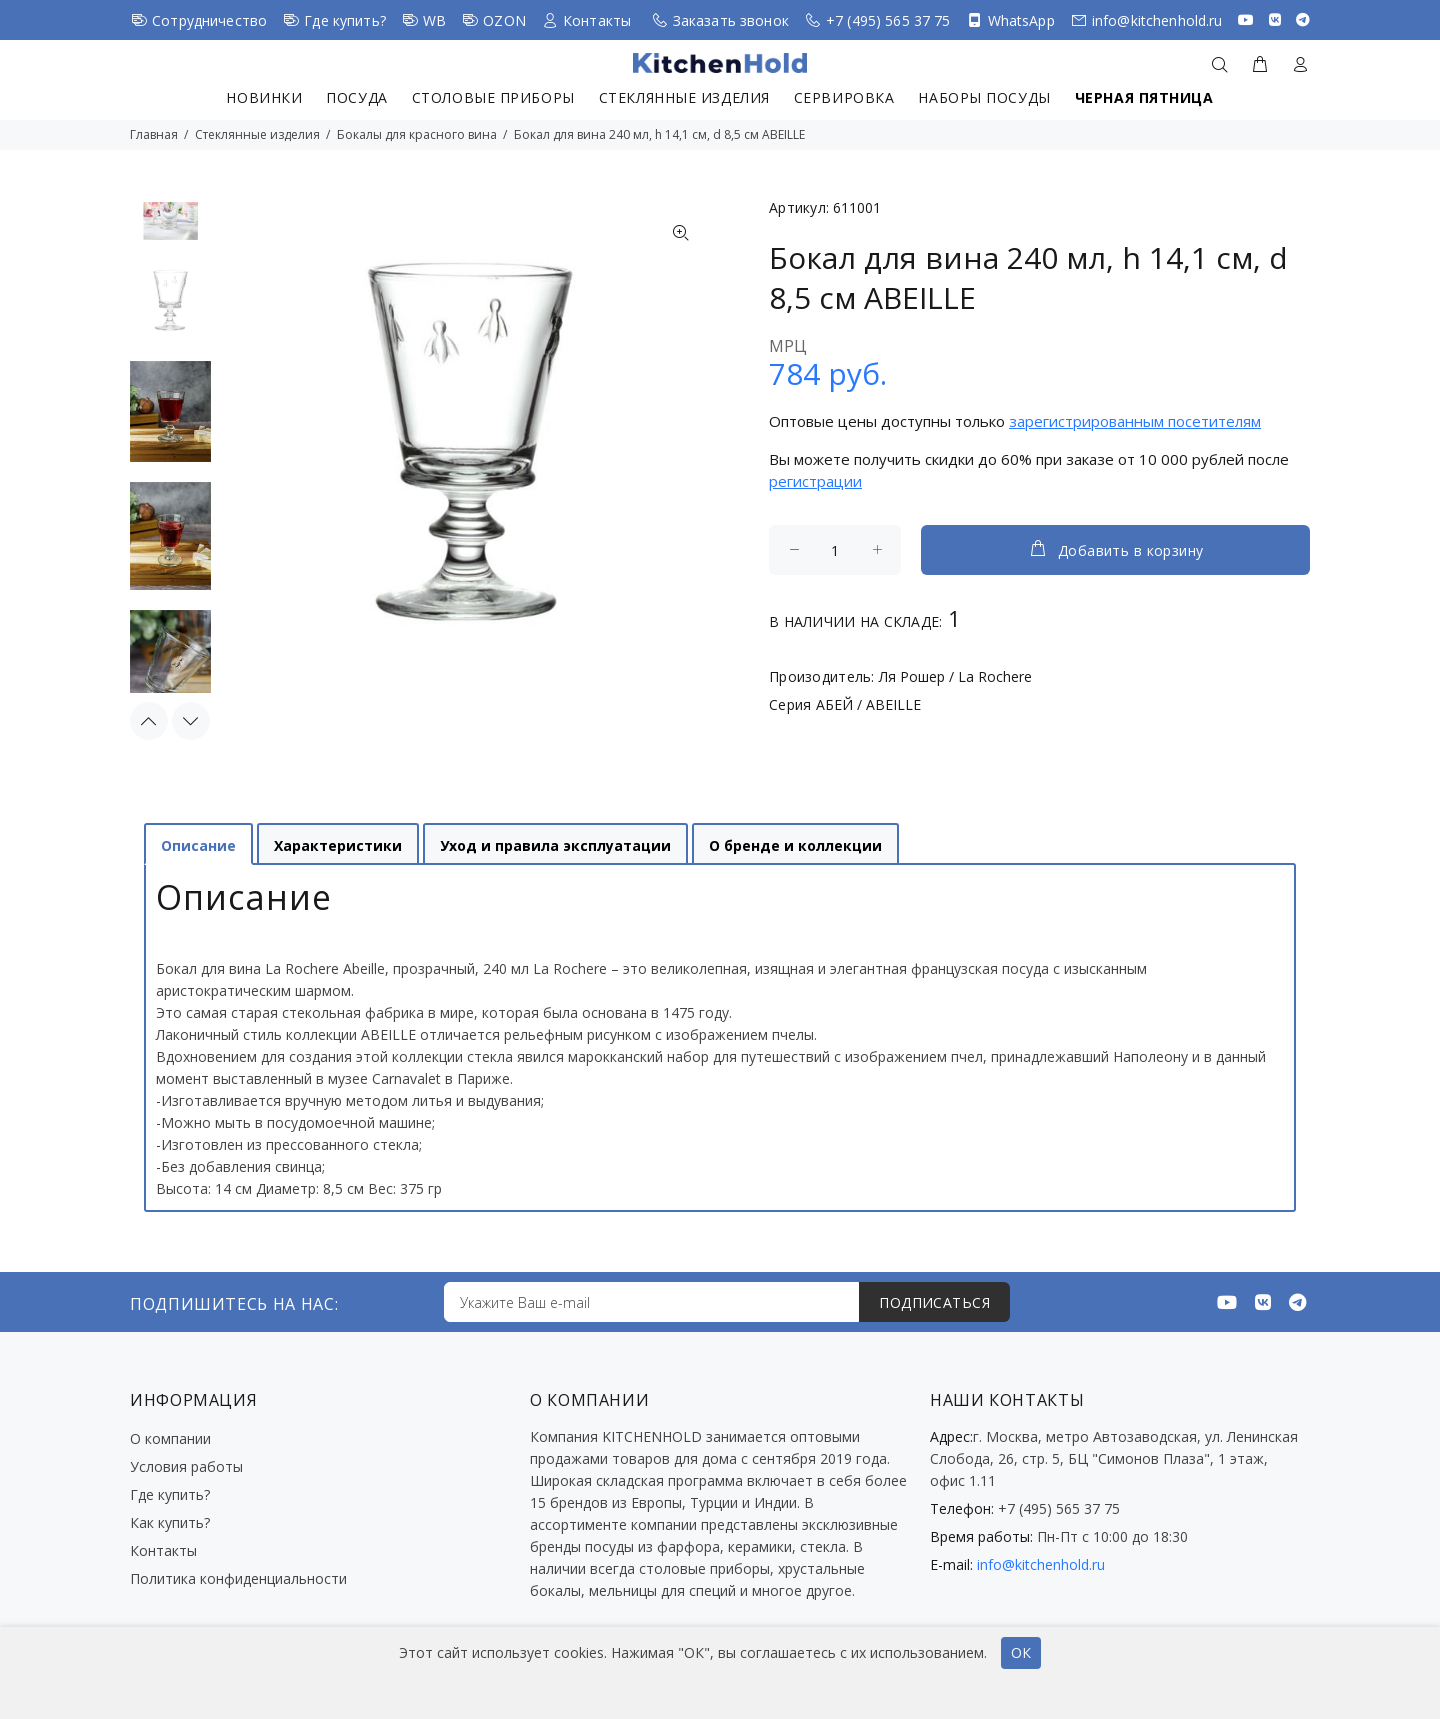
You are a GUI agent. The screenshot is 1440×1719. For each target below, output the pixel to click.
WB (434, 20)
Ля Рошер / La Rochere (955, 676)
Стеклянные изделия (684, 97)
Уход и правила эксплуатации (555, 845)
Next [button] (191, 721)
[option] (170, 310)
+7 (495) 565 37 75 (888, 20)
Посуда (356, 97)
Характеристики (338, 845)
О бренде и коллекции (795, 845)
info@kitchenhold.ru (1157, 20)
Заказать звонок (731, 20)
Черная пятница (1144, 97)
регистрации (815, 481)
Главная (154, 134)
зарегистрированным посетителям (1135, 421)
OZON (504, 20)
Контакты (597, 20)
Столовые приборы (493, 97)
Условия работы (186, 1466)
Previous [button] (149, 721)
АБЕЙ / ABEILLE (868, 704)
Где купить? (345, 20)
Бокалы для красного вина (417, 134)
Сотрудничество (209, 20)
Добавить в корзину (1116, 549)
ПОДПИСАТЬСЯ (934, 1302)
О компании (170, 1438)
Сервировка (844, 97)
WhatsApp (1021, 20)
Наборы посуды (984, 97)
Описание (198, 845)
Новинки (264, 97)
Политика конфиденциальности (238, 1578)
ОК (1021, 1652)
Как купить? (170, 1522)
